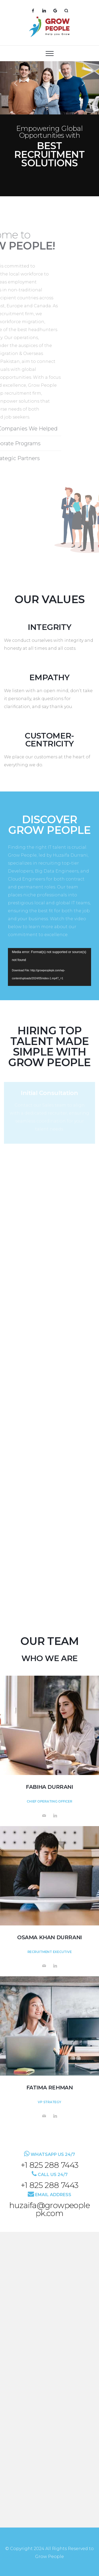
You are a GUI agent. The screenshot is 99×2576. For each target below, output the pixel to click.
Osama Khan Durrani (49, 1937)
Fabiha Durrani (49, 1787)
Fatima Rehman (49, 2087)
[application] (49, 967)
